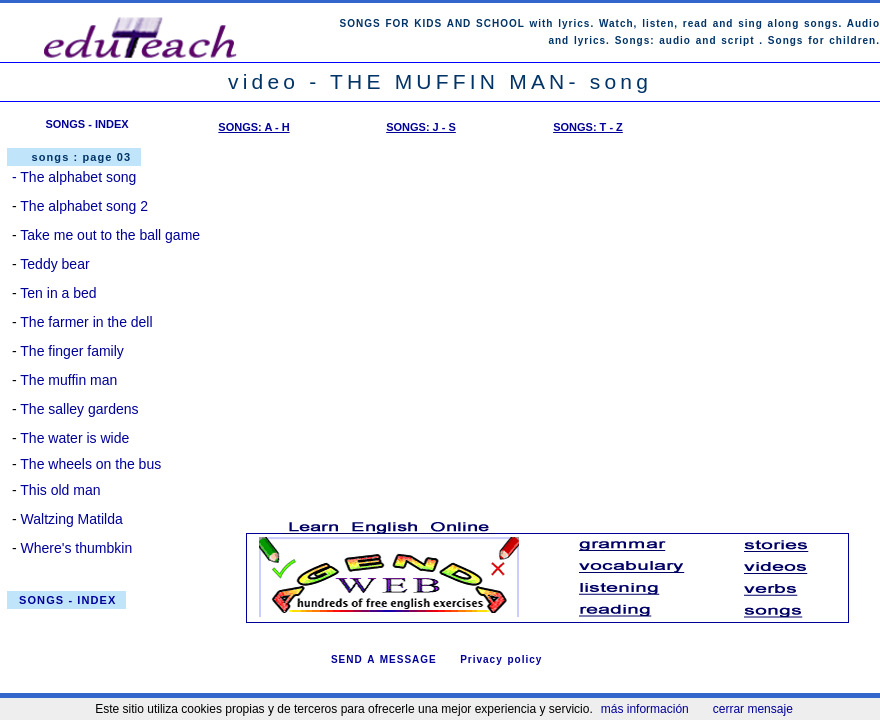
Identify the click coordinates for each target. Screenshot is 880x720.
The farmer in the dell (86, 322)
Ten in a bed (58, 293)
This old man (60, 490)
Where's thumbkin (77, 548)
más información (645, 709)
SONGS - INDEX (86, 124)
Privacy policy (501, 659)
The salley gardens (79, 409)
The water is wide (74, 438)
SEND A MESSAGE (384, 659)
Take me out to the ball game (110, 235)
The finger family (71, 351)
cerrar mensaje (753, 709)
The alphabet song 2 (84, 206)
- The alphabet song (74, 177)
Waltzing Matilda (72, 519)
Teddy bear (54, 264)
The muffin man (68, 380)
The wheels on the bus (90, 464)
